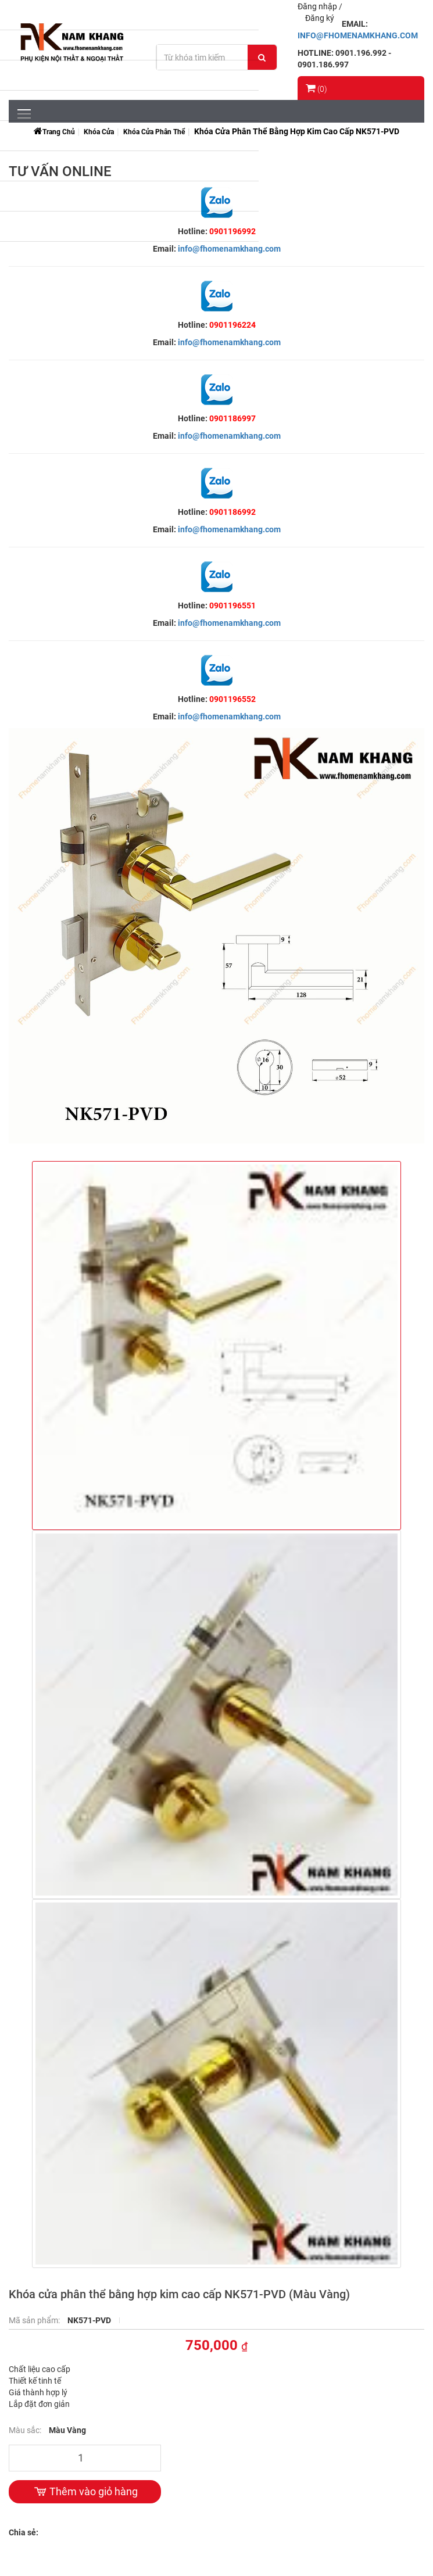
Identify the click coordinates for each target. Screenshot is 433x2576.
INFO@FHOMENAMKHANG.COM (358, 35)
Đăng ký (319, 18)
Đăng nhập (318, 6)
